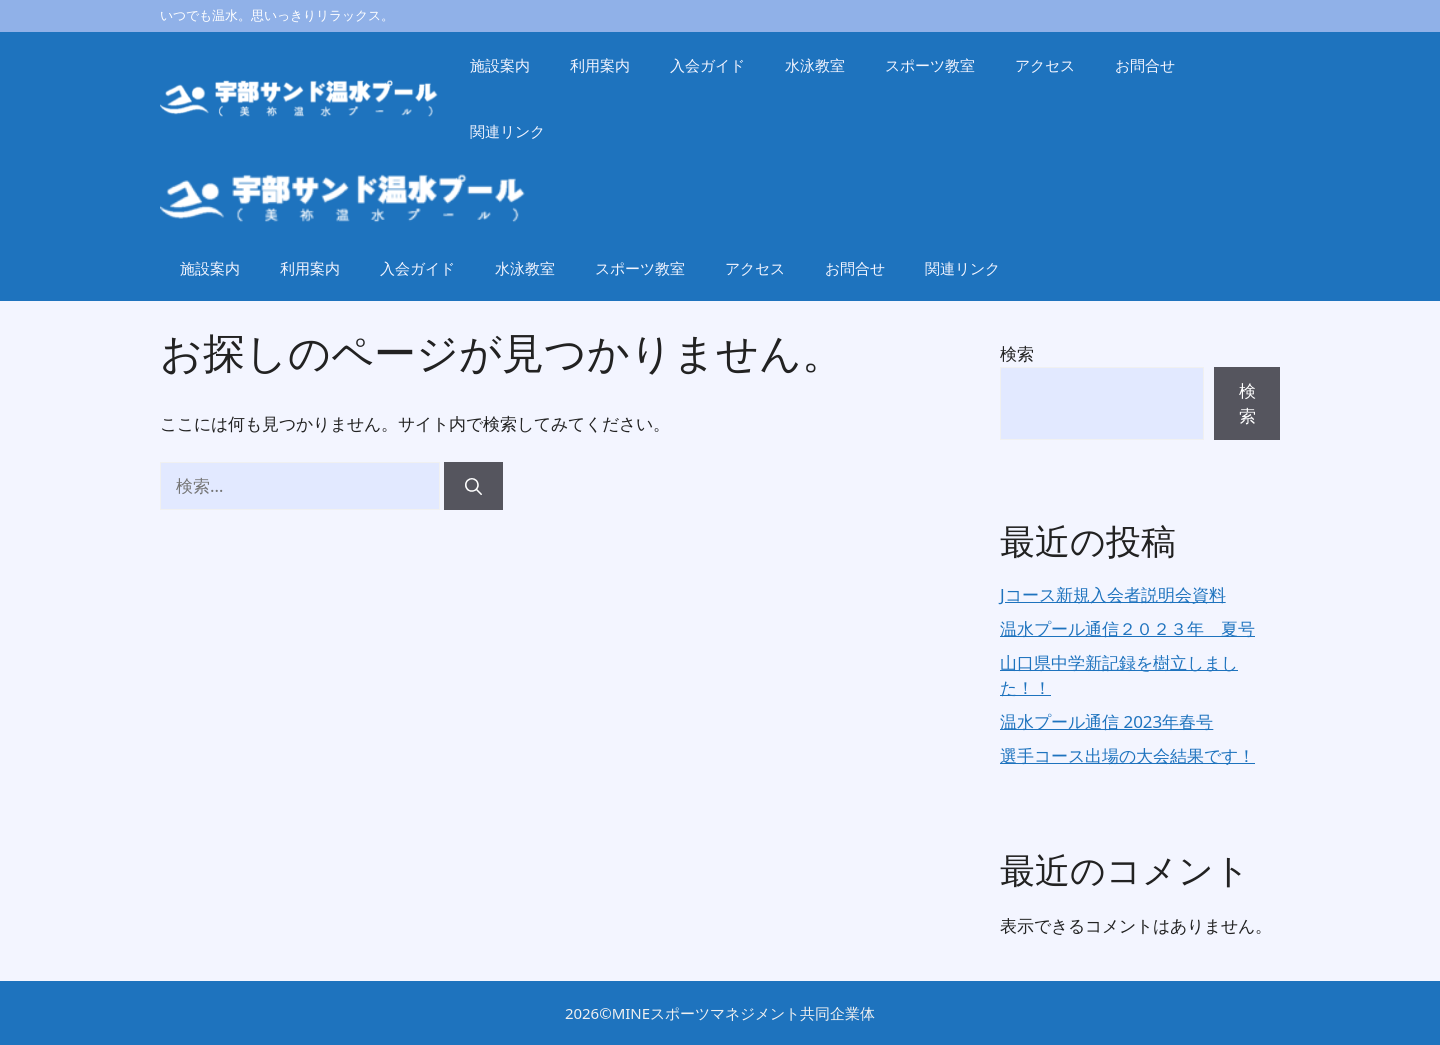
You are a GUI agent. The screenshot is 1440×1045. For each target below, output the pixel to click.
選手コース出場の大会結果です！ (1127, 755)
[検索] (473, 486)
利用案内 (600, 65)
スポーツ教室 (930, 65)
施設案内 (500, 65)
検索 (1017, 353)
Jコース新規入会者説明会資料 (1113, 594)
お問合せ (1145, 65)
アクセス (1045, 65)
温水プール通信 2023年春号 (1106, 721)
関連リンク (507, 131)
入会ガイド (707, 65)
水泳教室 (815, 65)
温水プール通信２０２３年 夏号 (1127, 628)
